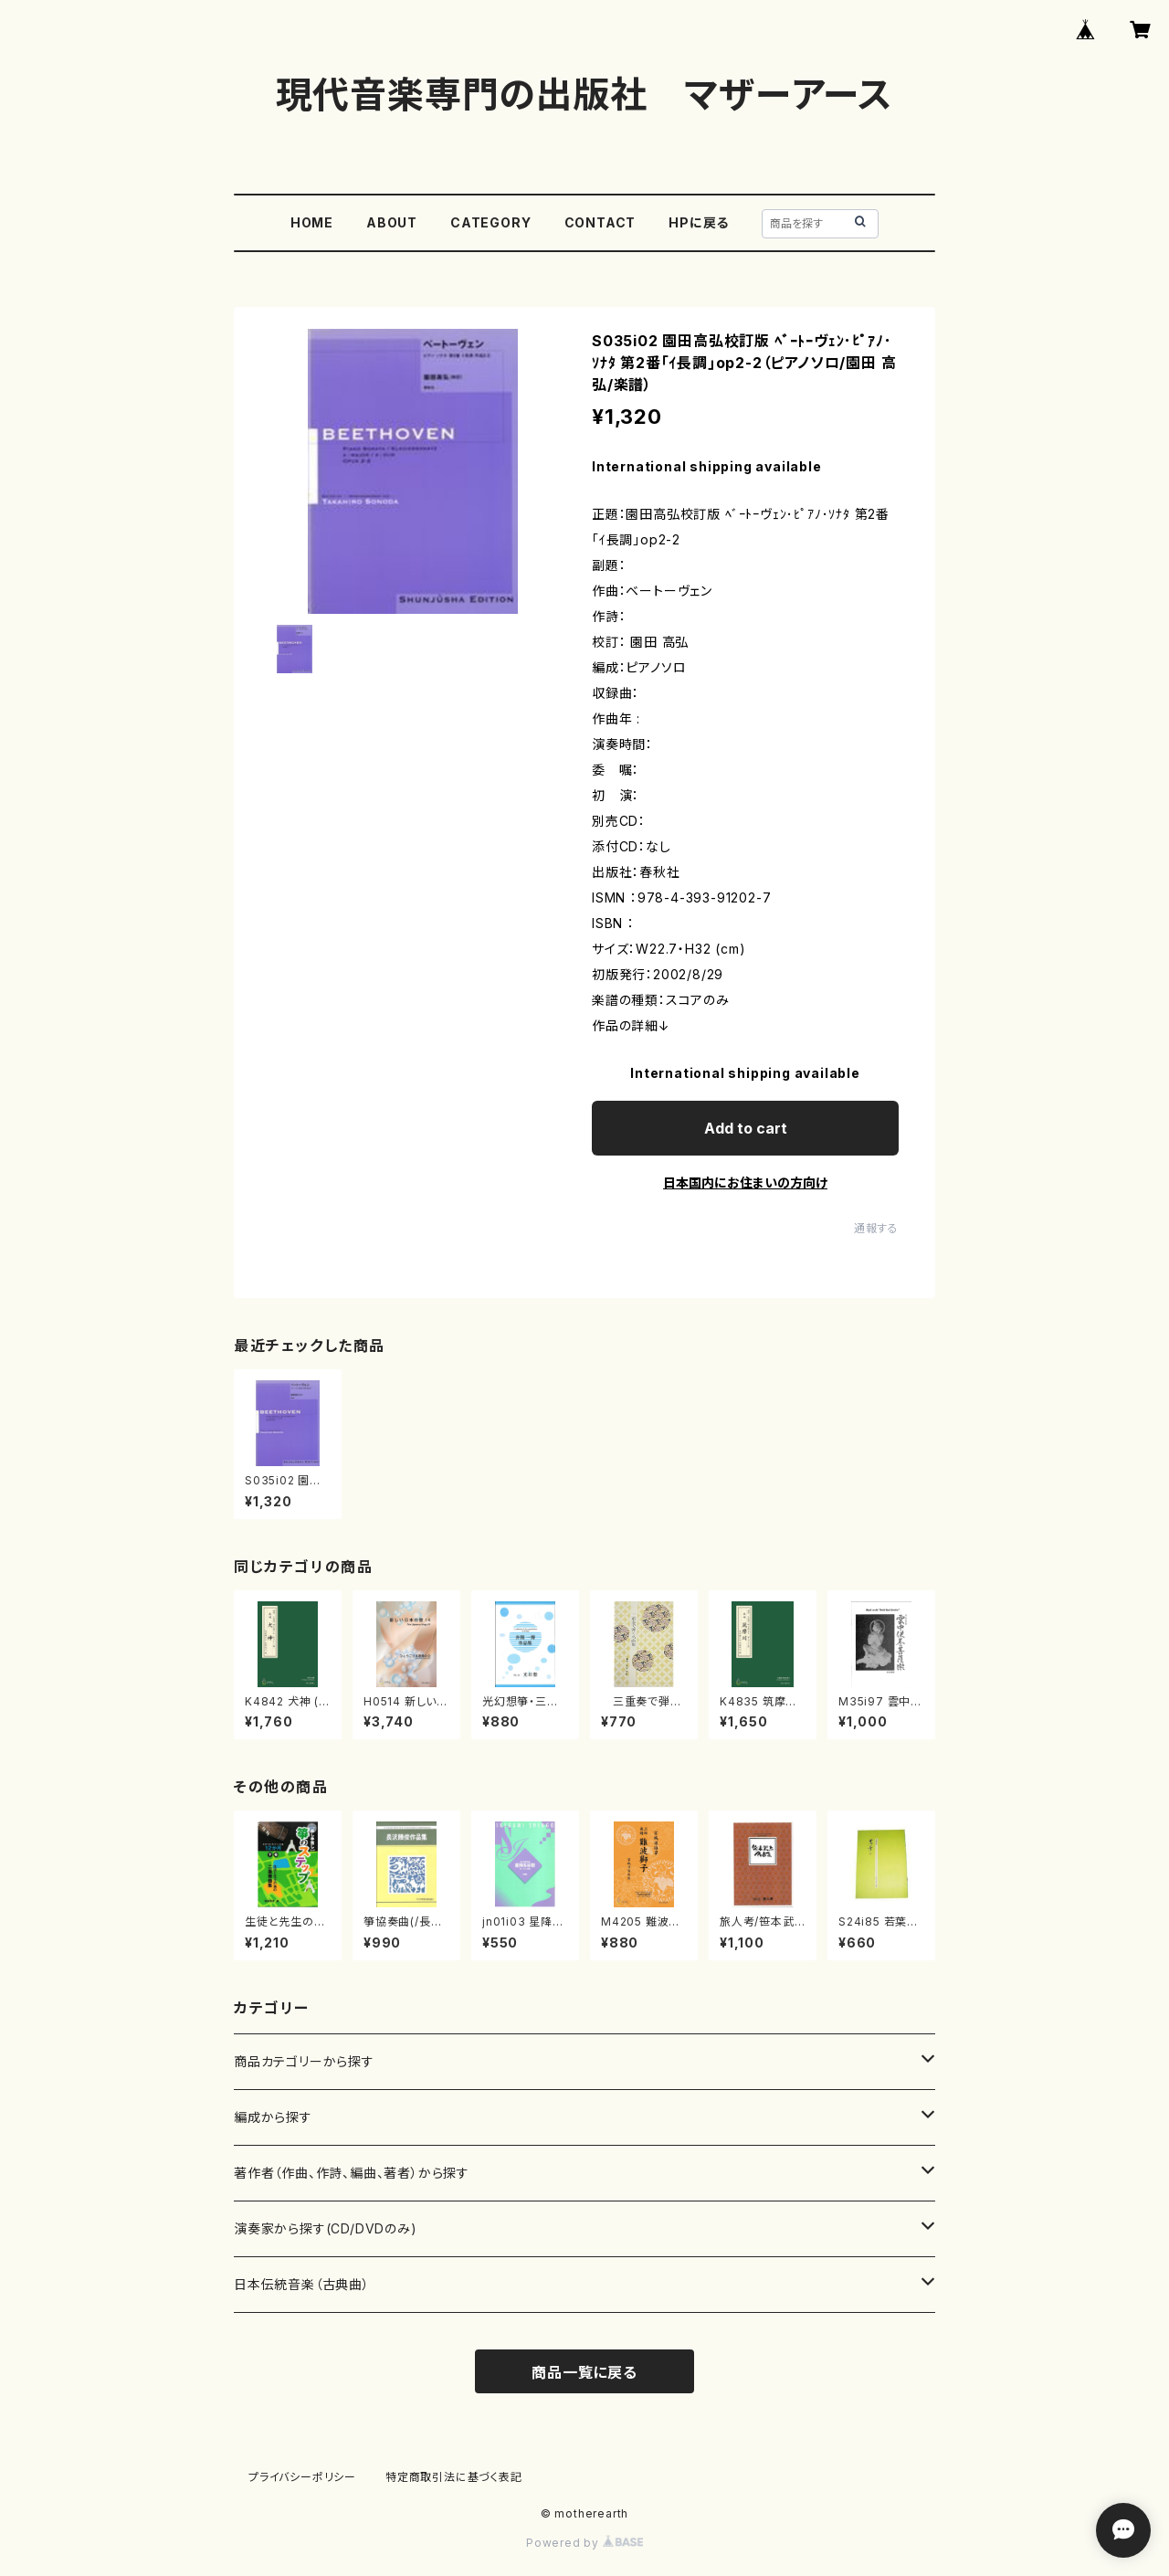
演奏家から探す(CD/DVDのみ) (325, 2228)
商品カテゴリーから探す (304, 2061)
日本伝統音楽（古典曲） (302, 2284)
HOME (311, 222)
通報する (876, 1228)
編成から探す (273, 2117)
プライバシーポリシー (302, 2477)
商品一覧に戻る (584, 2372)
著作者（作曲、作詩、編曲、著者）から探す (351, 2172)
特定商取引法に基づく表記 (453, 2477)
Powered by (584, 2543)
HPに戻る (699, 222)
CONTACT (600, 222)
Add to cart (745, 1128)
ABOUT (391, 222)
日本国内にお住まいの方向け (745, 1182)
